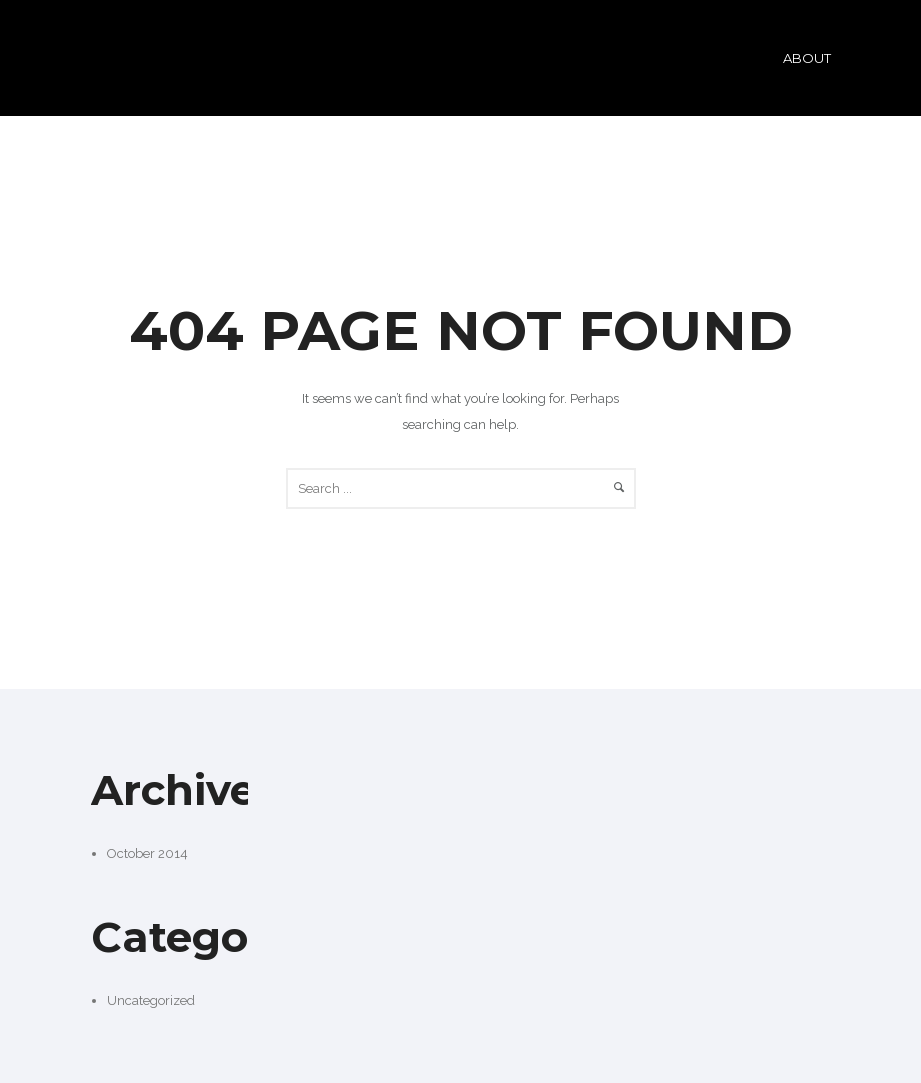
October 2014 (147, 853)
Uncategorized (151, 1000)
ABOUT (807, 58)
